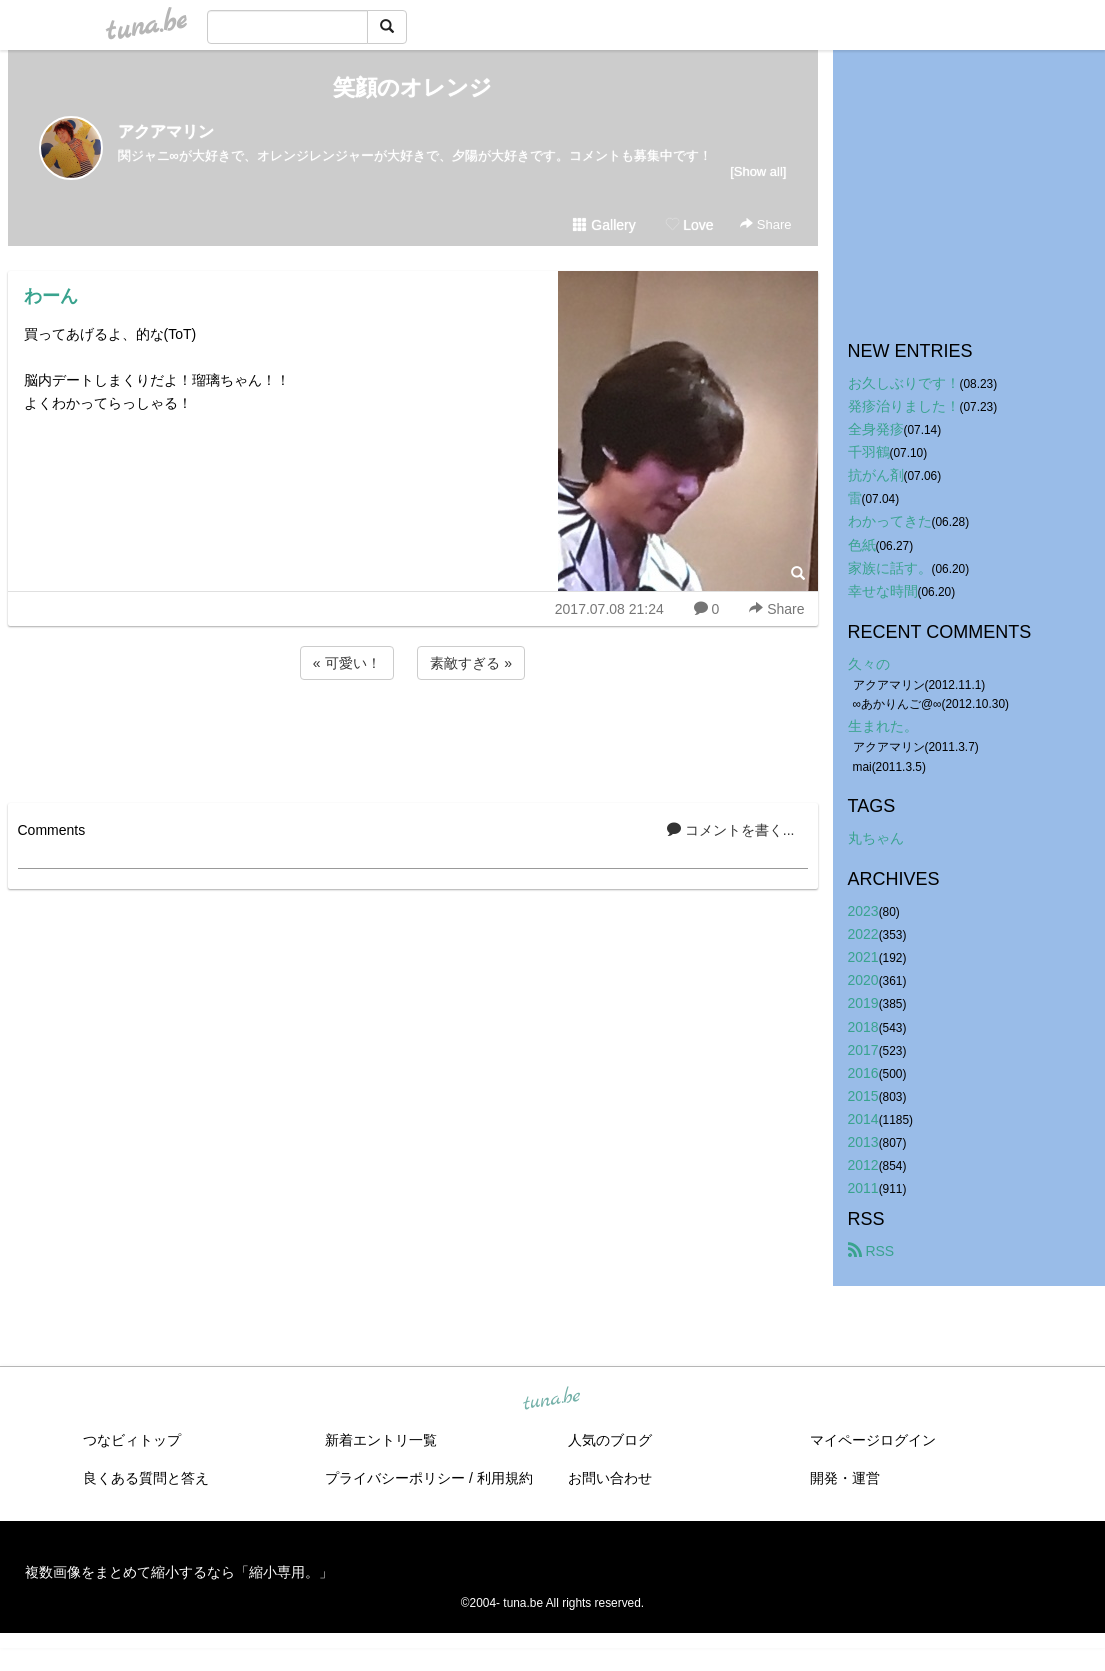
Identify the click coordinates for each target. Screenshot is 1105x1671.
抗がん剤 (876, 475)
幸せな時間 (883, 591)
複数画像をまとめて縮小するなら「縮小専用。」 (179, 1572)
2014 (863, 1119)
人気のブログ (610, 1440)
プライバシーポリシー (395, 1478)
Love (689, 225)
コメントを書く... (731, 830)
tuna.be (552, 1400)
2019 (863, 1003)
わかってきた (890, 521)
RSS (871, 1251)
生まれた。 (883, 726)
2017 (863, 1050)
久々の (869, 664)
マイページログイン (873, 1440)
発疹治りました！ (904, 406)
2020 (863, 980)
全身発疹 (876, 429)
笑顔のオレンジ (412, 87)
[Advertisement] (413, 738)
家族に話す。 (890, 568)
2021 (863, 957)
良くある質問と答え (146, 1478)
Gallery (604, 225)
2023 (863, 911)
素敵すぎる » (471, 663)
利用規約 (505, 1478)
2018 (863, 1027)
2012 (863, 1165)
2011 (863, 1188)
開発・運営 (845, 1478)
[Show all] (758, 171)
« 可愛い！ (347, 663)
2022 (863, 934)
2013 (863, 1142)
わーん (51, 296)
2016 (863, 1073)
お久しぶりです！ (904, 383)
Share (765, 224)
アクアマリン (166, 131)
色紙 (862, 545)
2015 (863, 1096)
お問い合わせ (610, 1478)
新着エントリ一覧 (381, 1440)
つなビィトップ (132, 1440)
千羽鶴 (869, 452)
